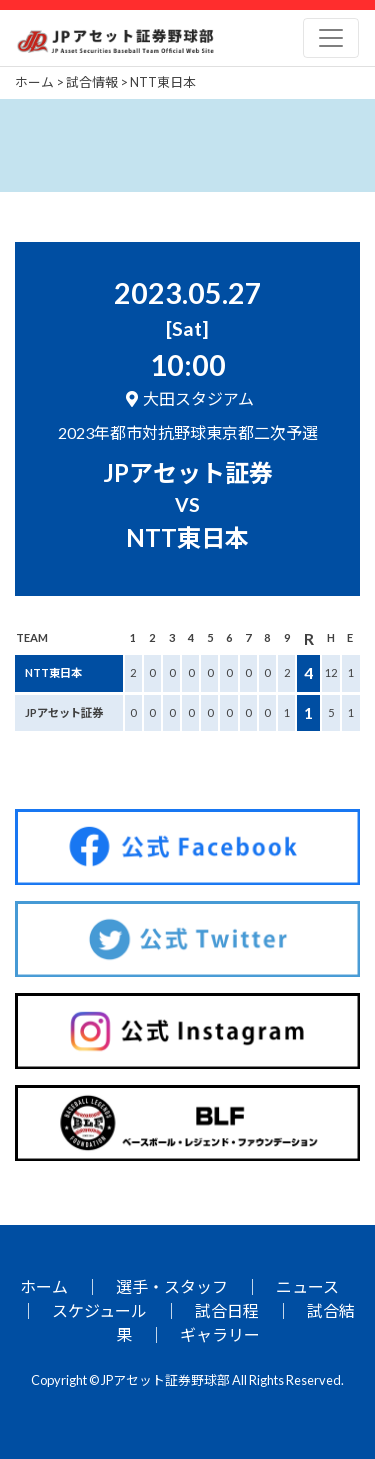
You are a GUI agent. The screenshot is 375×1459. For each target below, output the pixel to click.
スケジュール (99, 1310)
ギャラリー (220, 1334)
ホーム (44, 1286)
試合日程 (227, 1310)
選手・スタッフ (172, 1286)
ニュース (307, 1286)
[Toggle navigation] (331, 38)
